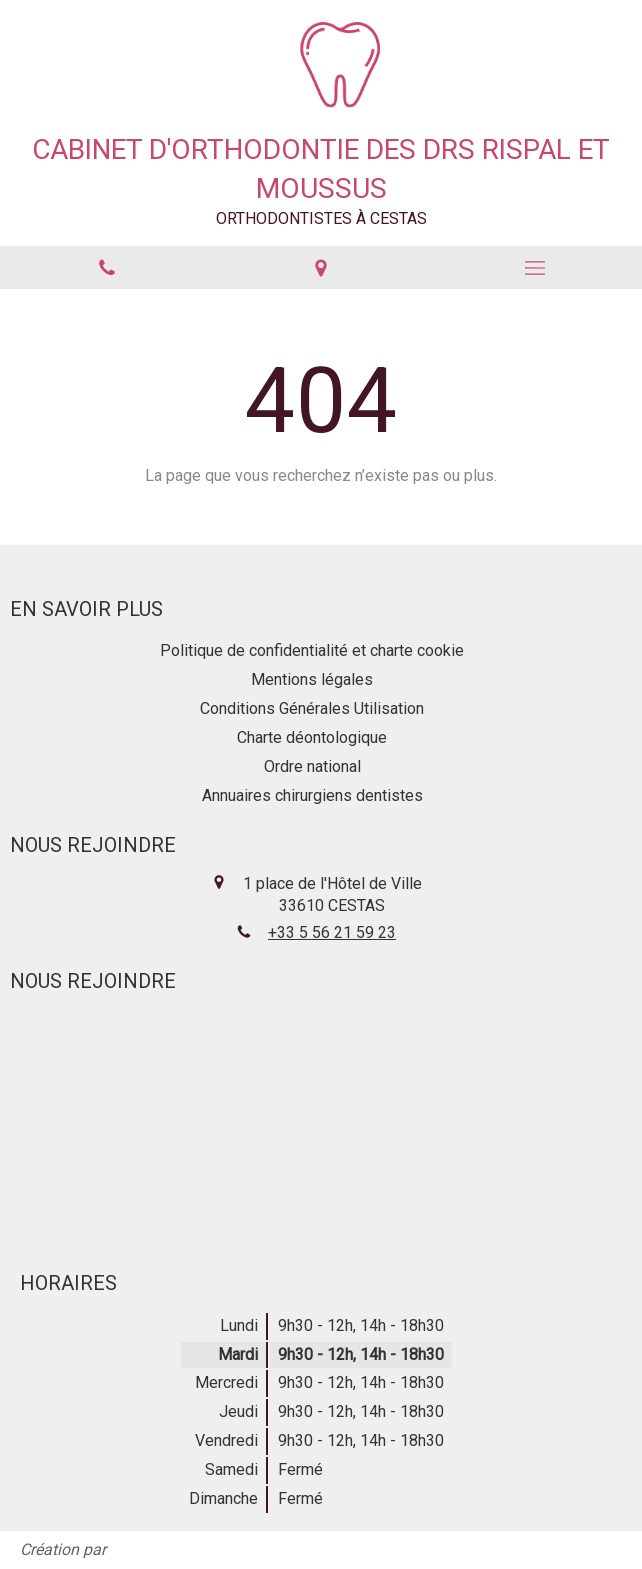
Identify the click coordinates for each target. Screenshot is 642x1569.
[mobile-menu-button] (535, 268)
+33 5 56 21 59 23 (332, 932)
